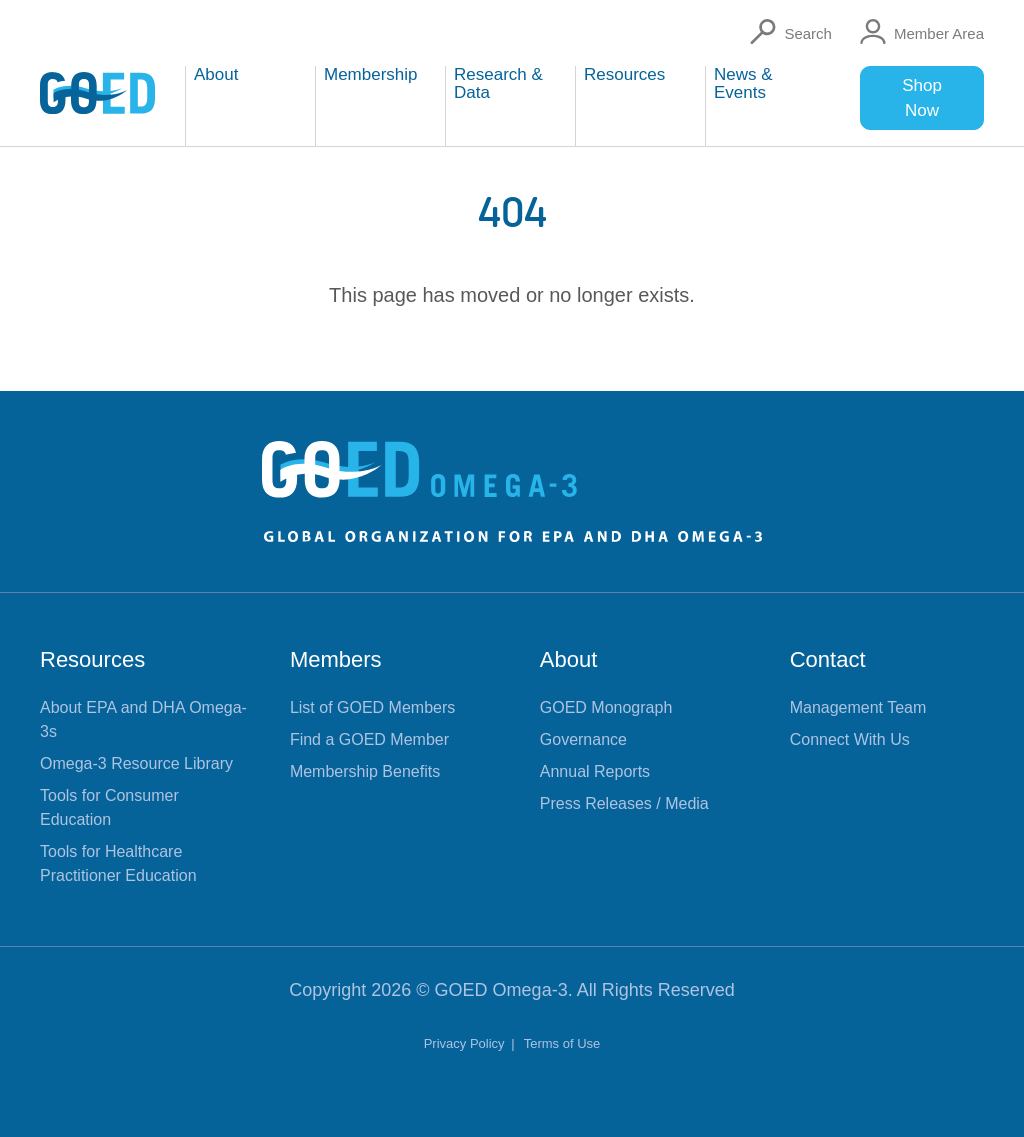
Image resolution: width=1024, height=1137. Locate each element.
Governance (583, 739)
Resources (92, 659)
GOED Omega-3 (501, 990)
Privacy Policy (466, 1043)
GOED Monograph (606, 707)
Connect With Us (850, 739)
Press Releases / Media (624, 803)
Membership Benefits (365, 771)
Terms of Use (562, 1043)
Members (336, 659)
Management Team (858, 707)
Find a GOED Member (369, 739)
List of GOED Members (372, 707)
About (569, 659)
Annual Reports (595, 771)
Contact (828, 659)
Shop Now (922, 98)
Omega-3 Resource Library (136, 763)
